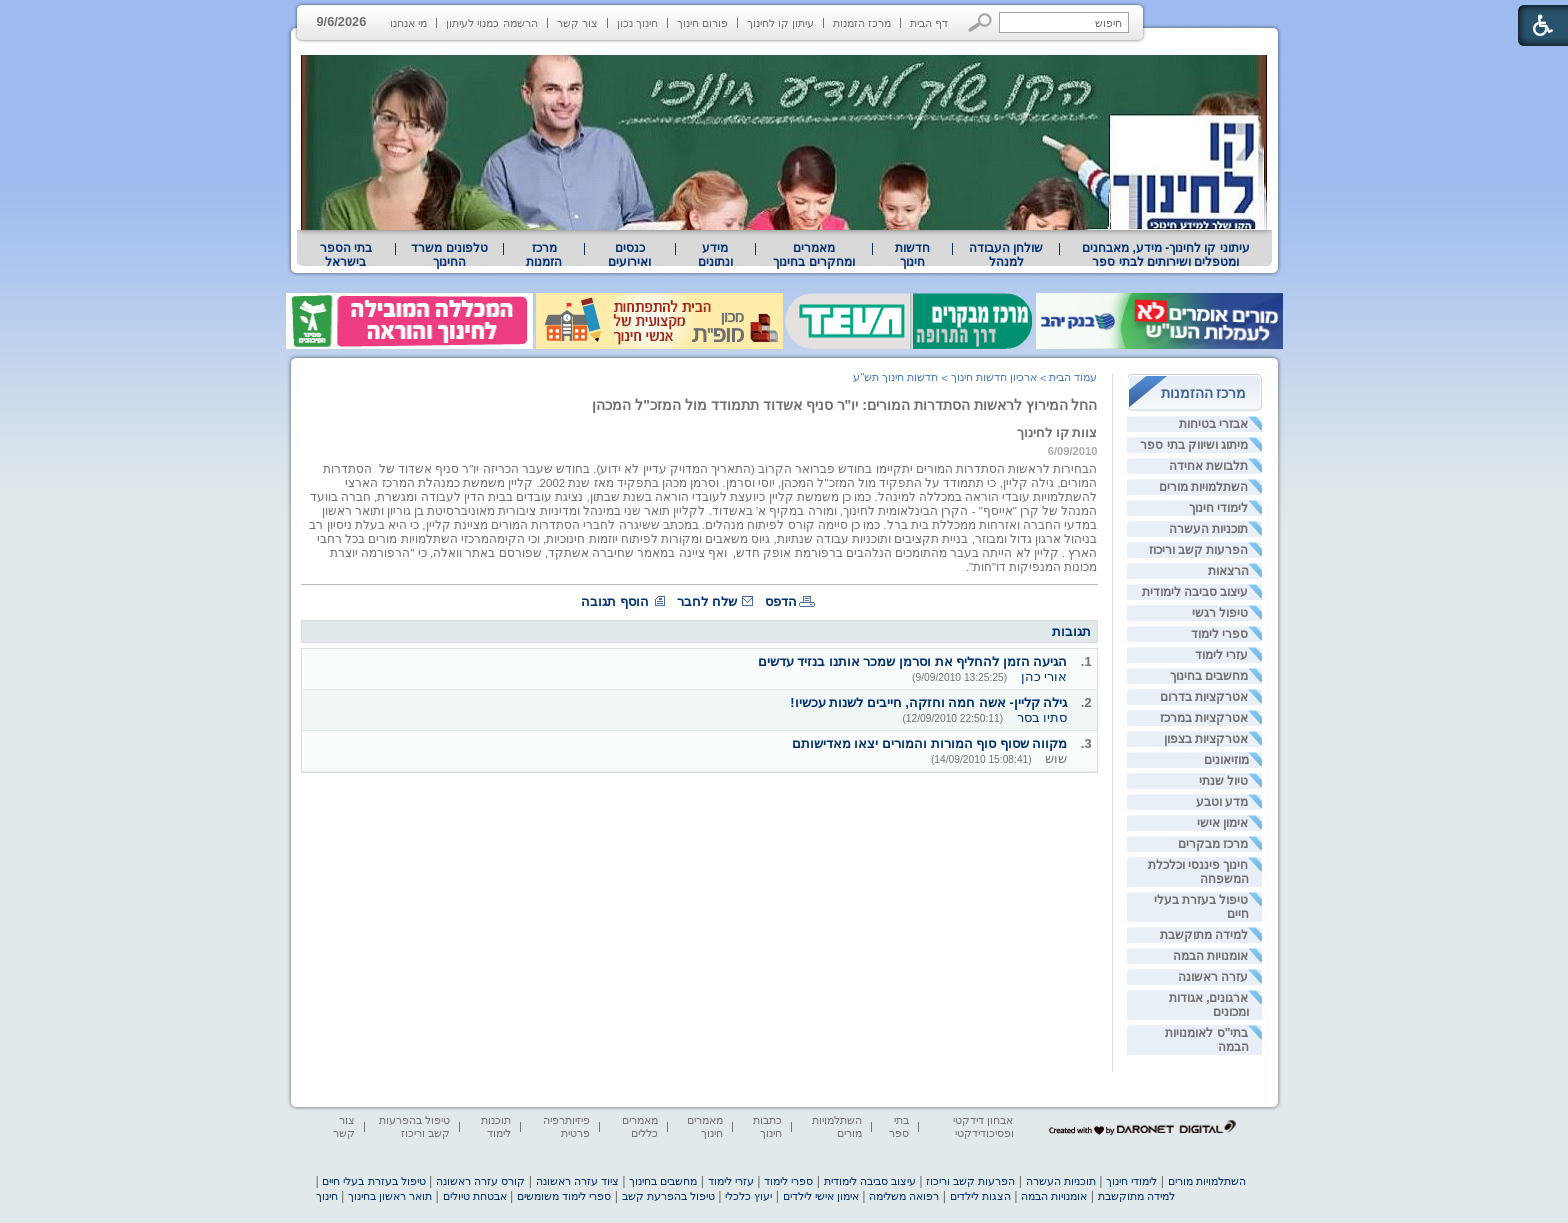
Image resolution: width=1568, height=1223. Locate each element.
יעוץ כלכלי (748, 1196)
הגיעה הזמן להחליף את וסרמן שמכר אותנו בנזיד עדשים (912, 661)
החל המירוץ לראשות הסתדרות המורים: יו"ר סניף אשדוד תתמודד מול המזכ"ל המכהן (844, 405)
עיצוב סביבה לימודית (1195, 592)
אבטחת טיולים (475, 1196)
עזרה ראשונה (1213, 977)
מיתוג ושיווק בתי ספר (1194, 445)
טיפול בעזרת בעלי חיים (373, 1181)
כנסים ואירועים (629, 255)
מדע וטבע (1222, 802)
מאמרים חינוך (705, 1126)
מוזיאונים (1226, 760)
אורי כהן (1044, 676)
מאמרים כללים (640, 1126)
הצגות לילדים (980, 1196)
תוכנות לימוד (496, 1126)
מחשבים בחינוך (1209, 676)
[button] (980, 22)
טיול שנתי (1223, 781)
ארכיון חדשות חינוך (994, 377)
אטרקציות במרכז (1204, 718)
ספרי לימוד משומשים (564, 1196)
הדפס (781, 601)
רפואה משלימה (904, 1196)
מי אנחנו (408, 23)
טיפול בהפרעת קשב (668, 1196)
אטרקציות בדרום (1204, 697)
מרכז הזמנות (862, 23)
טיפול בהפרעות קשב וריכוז (414, 1126)
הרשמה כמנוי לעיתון (491, 23)
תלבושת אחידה (1208, 466)
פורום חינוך (702, 23)
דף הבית (929, 23)
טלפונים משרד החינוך (449, 255)
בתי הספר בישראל (346, 255)
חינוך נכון (637, 23)
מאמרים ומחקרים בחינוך (813, 255)
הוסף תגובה (615, 601)
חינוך (327, 1196)
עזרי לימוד (1221, 655)
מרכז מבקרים (1213, 844)
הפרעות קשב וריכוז (1199, 550)
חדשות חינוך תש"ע (895, 377)
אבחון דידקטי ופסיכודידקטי (983, 1126)
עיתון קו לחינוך (780, 23)
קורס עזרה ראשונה (480, 1181)
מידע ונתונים (715, 255)
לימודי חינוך (1218, 508)
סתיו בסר (1042, 717)
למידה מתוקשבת (1204, 935)
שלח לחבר (707, 601)
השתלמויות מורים (1203, 487)
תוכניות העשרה (1208, 529)
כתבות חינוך (767, 1126)
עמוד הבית (1073, 377)
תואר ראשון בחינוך (390, 1196)
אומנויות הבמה (1210, 956)
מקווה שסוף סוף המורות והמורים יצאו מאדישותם (929, 743)
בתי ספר (899, 1126)
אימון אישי (1222, 823)
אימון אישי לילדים (821, 1196)
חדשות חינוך (912, 255)
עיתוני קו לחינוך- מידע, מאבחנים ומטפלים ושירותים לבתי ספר (1166, 255)
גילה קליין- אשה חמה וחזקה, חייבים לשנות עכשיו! (928, 702)
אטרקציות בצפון (1206, 739)
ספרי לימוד (1219, 634)
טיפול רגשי (1220, 613)
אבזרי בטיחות (1213, 424)
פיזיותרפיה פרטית (566, 1126)
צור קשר (577, 23)
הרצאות (1228, 571)
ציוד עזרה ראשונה (577, 1181)
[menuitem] (1165, 255)
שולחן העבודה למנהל (1006, 255)
